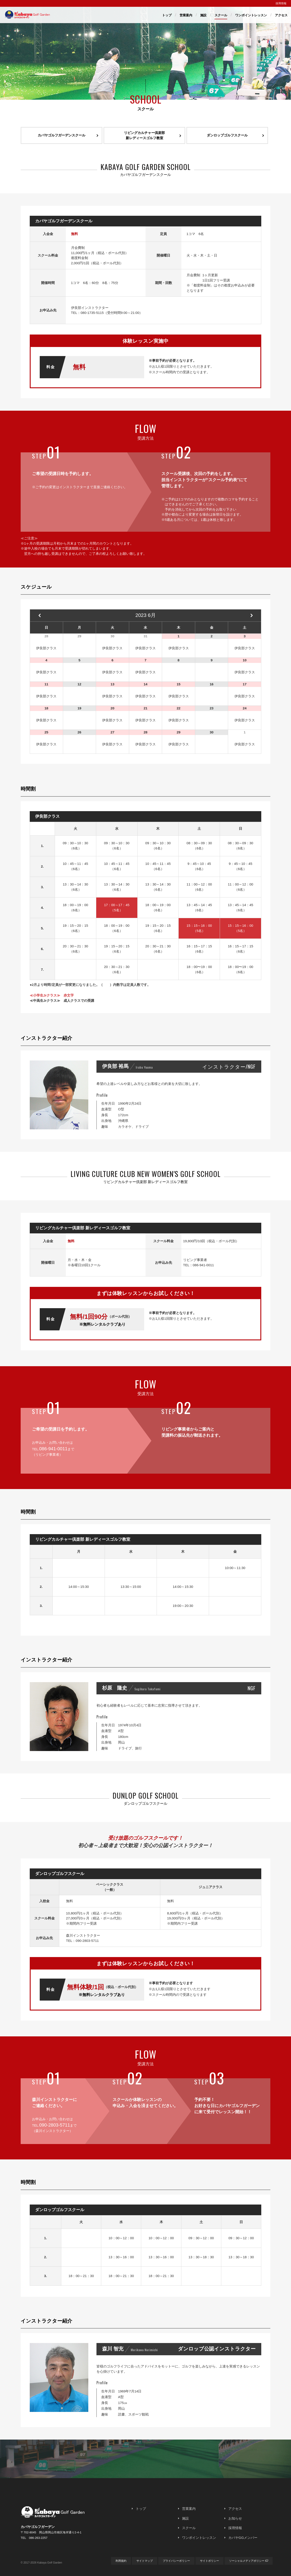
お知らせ (235, 2518)
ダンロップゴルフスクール (227, 135)
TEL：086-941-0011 (198, 1265)
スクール (221, 15)
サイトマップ (144, 2560)
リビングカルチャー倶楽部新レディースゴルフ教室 (144, 135)
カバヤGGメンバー (242, 2538)
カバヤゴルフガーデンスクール (61, 135)
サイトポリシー (209, 2560)
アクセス (281, 15)
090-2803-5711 (54, 2124)
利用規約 (121, 2560)
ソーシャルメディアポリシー (246, 2560)
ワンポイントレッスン (251, 15)
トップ (167, 15)
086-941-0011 (53, 1448)
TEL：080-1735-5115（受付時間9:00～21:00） (107, 313)
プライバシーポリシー (176, 2560)
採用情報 (281, 3)
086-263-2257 (38, 2538)
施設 (203, 15)
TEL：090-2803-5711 (82, 1941)
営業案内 (186, 15)
